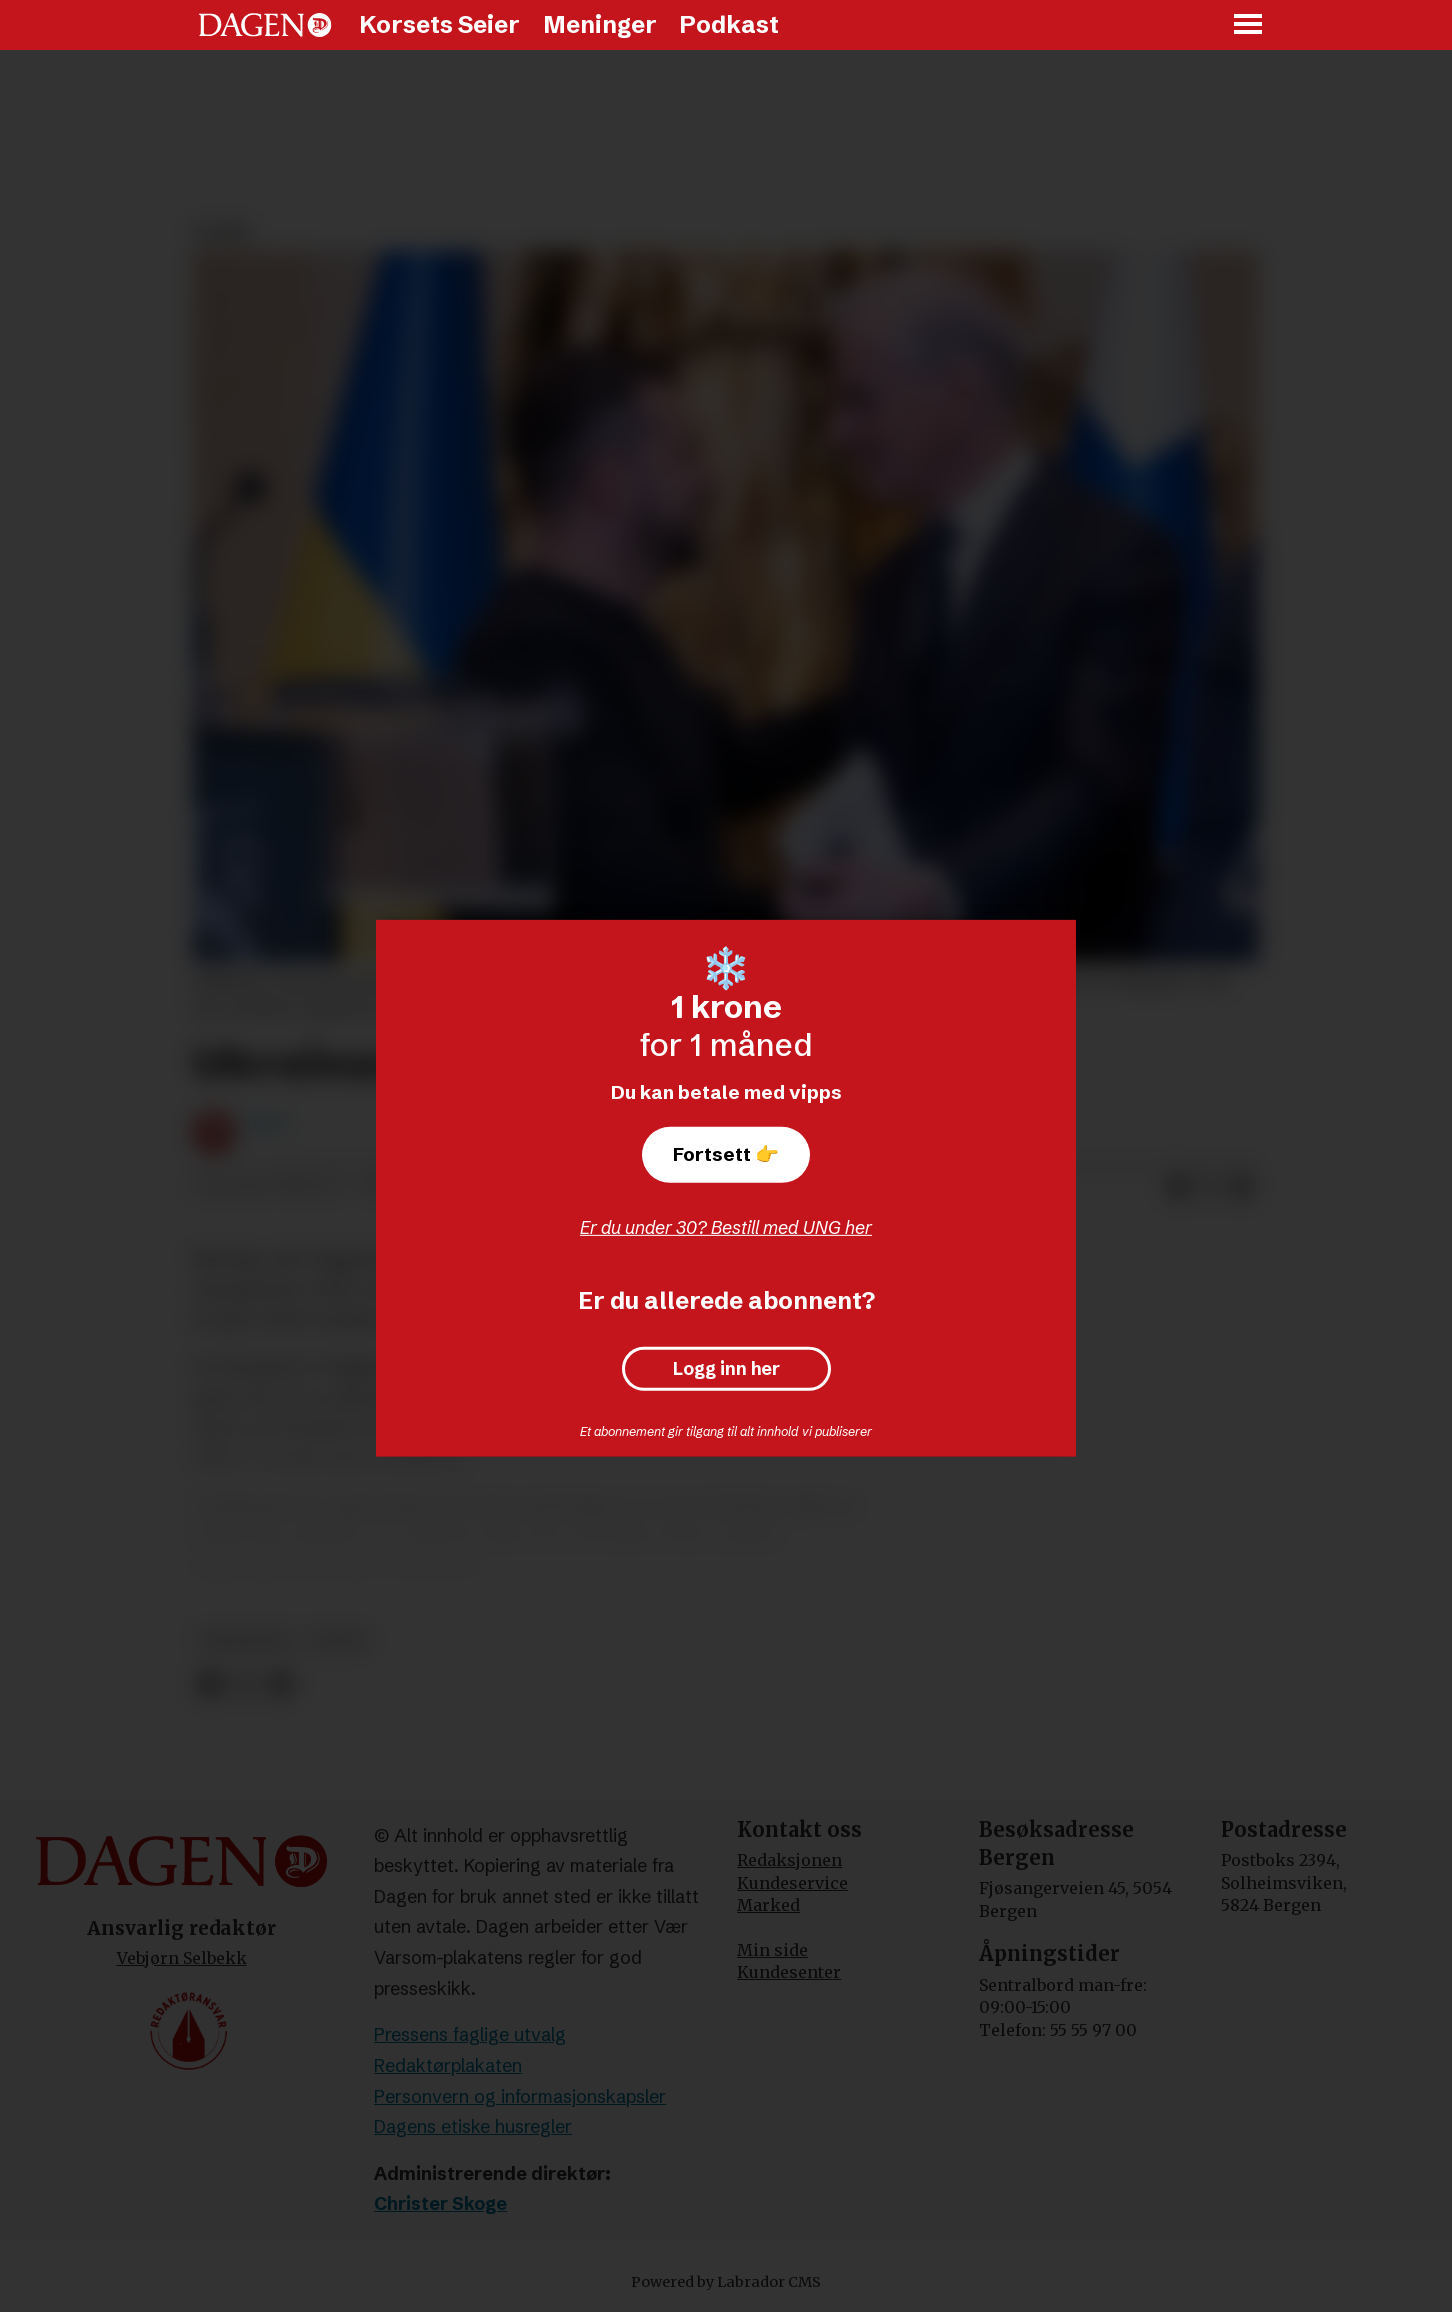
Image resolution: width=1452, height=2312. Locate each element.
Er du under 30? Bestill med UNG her (726, 1227)
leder (337, 1640)
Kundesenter (789, 1972)
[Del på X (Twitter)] (1210, 1187)
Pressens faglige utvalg (470, 2034)
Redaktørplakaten (448, 2065)
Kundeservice (792, 1883)
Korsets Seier (439, 24)
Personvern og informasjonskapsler (520, 2096)
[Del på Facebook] (1178, 1187)
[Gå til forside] (265, 25)
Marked (768, 1905)
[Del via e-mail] (1242, 1187)
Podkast (729, 24)
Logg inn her (726, 1369)
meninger (245, 1640)
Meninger (600, 24)
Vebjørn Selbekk (182, 1958)
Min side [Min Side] (772, 1950)
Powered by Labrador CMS (726, 2282)
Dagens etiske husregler (473, 2126)
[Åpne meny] (1249, 25)
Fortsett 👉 (726, 1154)
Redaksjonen (789, 1860)
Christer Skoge (440, 2203)
